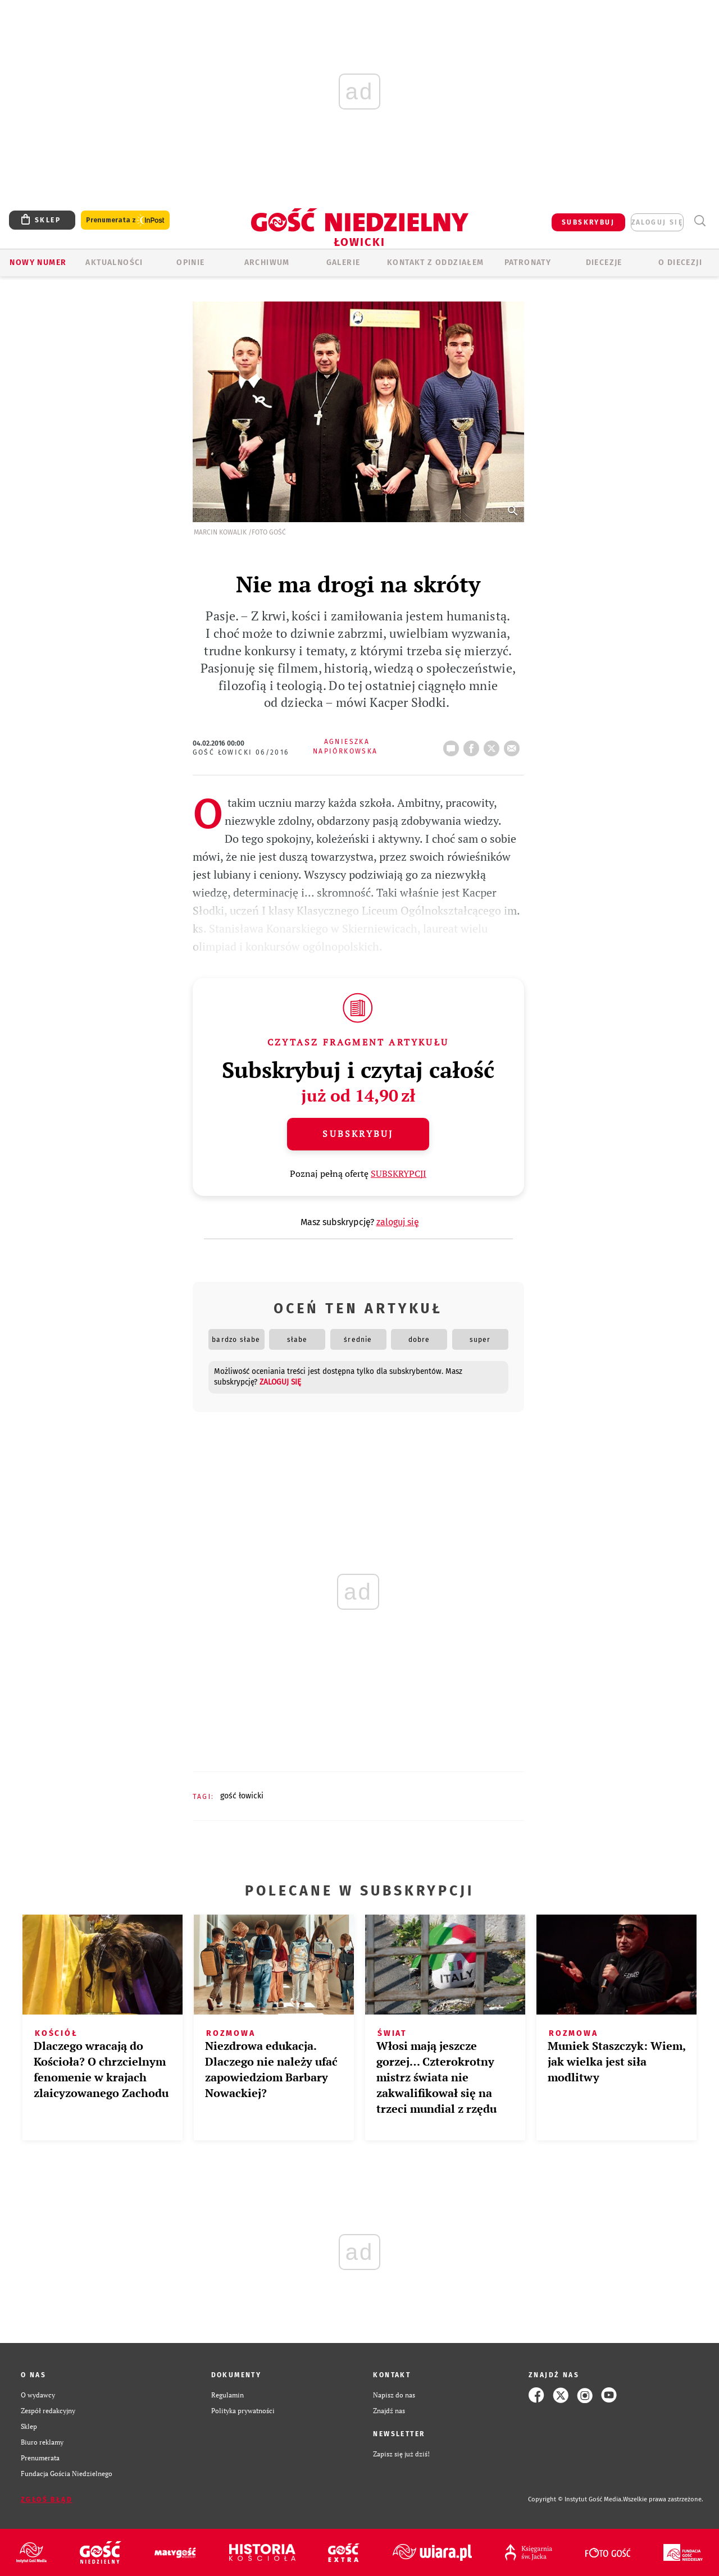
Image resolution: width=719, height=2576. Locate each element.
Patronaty (528, 262)
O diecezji (680, 262)
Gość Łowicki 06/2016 (241, 752)
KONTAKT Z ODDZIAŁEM (435, 262)
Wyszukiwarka (699, 221)
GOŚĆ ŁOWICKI (241, 1796)
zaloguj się (657, 222)
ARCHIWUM (267, 262)
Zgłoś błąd (46, 2500)
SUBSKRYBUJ (588, 222)
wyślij (514, 745)
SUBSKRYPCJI (398, 1173)
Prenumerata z (125, 220)
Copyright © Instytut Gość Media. (575, 2499)
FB (473, 745)
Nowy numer (38, 262)
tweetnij (494, 745)
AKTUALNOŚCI (114, 262)
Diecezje (604, 262)
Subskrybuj (357, 1133)
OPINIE (190, 262)
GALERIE (343, 262)
